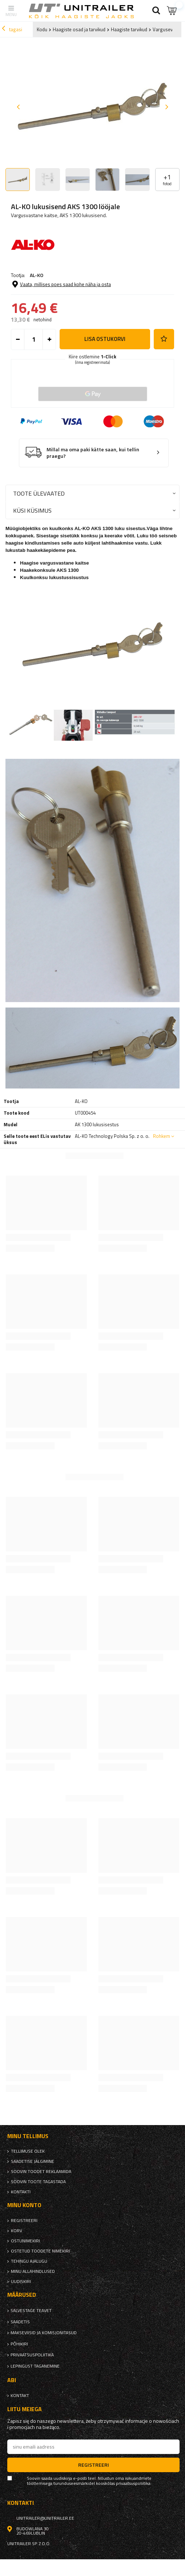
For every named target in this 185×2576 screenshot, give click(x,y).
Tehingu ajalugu (29, 2261)
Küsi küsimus (32, 510)
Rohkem (161, 1136)
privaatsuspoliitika (32, 2355)
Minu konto (24, 2205)
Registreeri (24, 2220)
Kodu (42, 29)
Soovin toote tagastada (38, 2182)
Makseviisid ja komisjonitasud (44, 2333)
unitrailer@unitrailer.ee (45, 2518)
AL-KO (36, 275)
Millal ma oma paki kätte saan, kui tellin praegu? (93, 453)
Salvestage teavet (31, 2310)
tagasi (12, 29)
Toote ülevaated (39, 493)
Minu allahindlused (33, 2271)
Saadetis (20, 2322)
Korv (16, 2231)
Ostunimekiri (25, 2241)
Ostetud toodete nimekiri (40, 2251)
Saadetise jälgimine (32, 2161)
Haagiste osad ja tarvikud (79, 29)
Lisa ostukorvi (104, 339)
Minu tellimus (27, 2136)
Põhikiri (19, 2344)
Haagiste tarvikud (129, 29)
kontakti (21, 2192)
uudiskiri (21, 2281)
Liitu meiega (24, 2409)
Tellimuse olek (28, 2151)
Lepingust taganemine (35, 2366)
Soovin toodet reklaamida (41, 2171)
